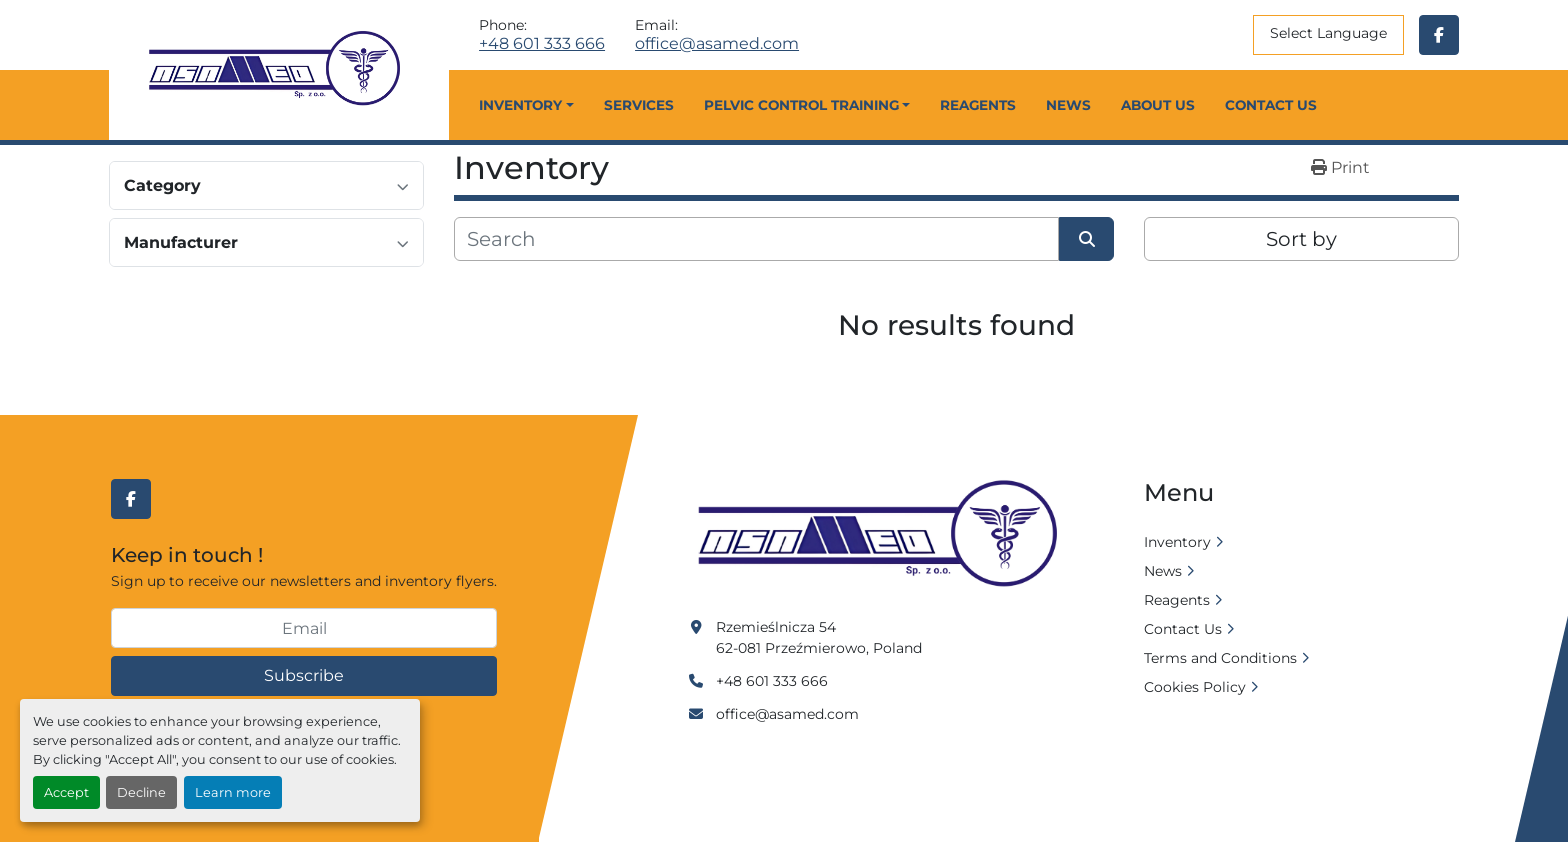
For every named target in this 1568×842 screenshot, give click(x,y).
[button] (526, 105)
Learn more (233, 792)
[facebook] (1439, 35)
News (1068, 105)
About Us (1158, 105)
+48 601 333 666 (542, 44)
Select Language (1328, 33)
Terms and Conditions (1220, 658)
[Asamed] (884, 535)
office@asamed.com (717, 44)
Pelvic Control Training (801, 105)
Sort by (1301, 239)
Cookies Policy (1195, 687)
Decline (141, 792)
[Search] (756, 239)
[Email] (304, 628)
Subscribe (304, 675)
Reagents (978, 105)
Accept (66, 792)
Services (639, 105)
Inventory (520, 105)
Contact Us (1271, 105)
